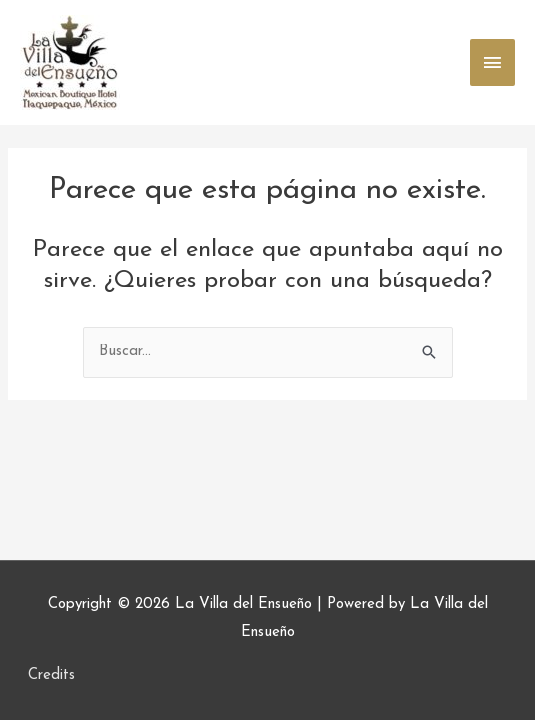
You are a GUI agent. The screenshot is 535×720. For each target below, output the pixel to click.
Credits (51, 675)
